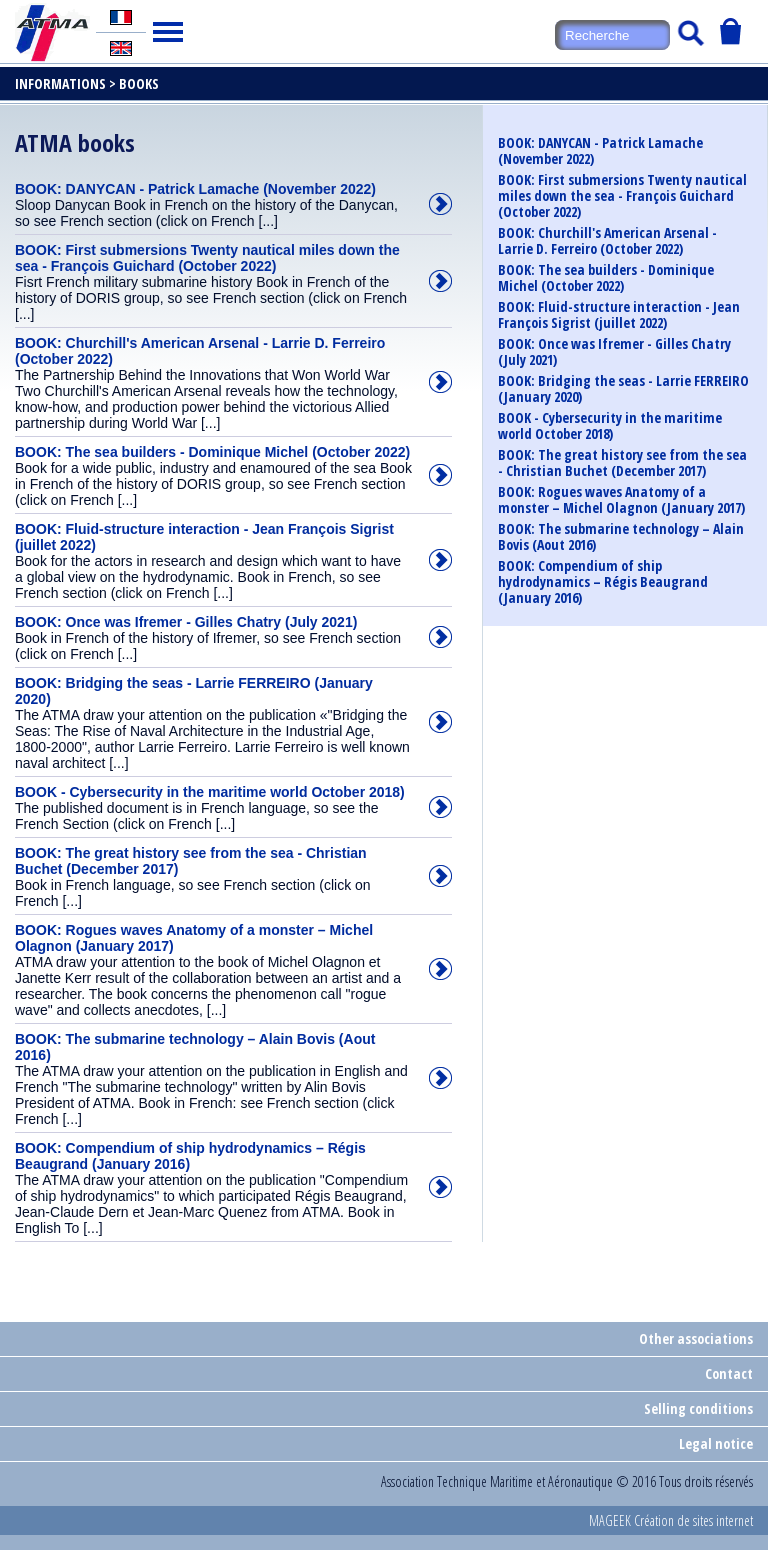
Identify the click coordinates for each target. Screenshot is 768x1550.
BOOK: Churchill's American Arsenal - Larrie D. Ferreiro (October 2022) (607, 241)
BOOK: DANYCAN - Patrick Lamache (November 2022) (600, 151)
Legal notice (716, 1443)
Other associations (696, 1338)
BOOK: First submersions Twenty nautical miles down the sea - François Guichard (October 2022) (622, 196)
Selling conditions (698, 1408)
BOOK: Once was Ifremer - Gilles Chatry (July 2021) (614, 352)
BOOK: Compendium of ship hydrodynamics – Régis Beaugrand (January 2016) (603, 582)
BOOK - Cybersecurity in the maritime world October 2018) (610, 426)
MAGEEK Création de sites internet (671, 1520)
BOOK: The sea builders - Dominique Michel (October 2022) (606, 278)
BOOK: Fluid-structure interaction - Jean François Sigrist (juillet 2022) (619, 315)
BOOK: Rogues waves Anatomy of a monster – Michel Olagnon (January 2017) (621, 500)
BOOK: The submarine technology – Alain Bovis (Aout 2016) (621, 537)
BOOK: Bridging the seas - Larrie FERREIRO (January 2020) (623, 389)
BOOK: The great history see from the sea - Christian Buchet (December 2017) (622, 463)
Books (139, 83)
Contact (729, 1373)
